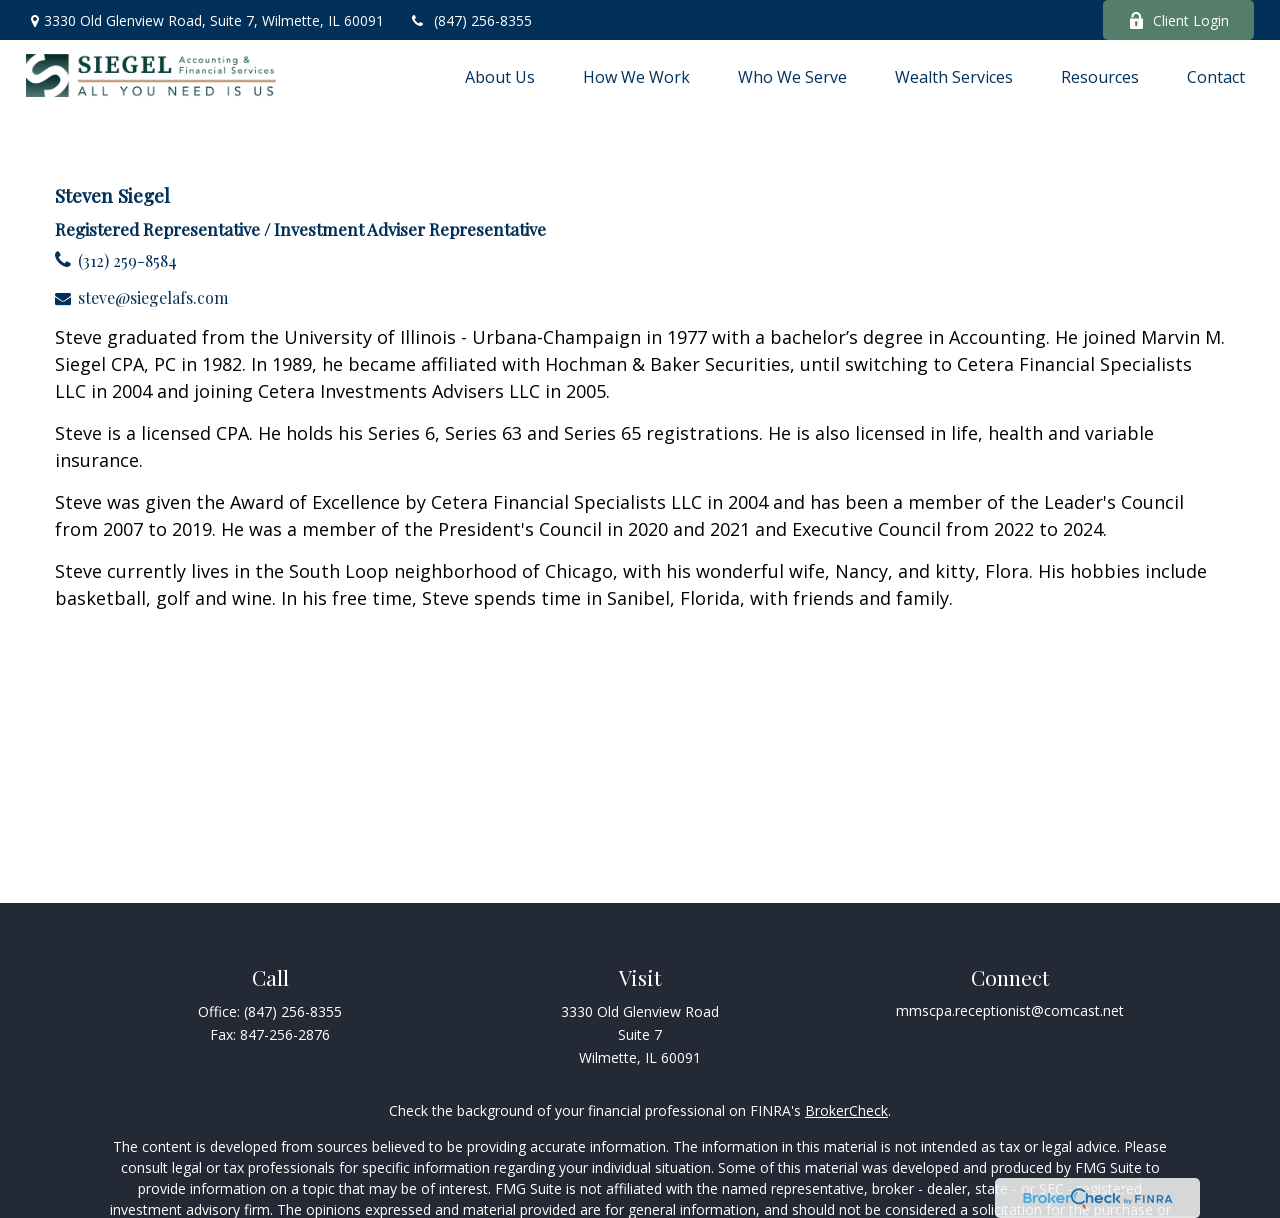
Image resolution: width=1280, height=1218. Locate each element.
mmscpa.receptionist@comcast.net (1010, 1010)
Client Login (1178, 20)
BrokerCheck (846, 1110)
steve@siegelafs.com (153, 297)
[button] (500, 76)
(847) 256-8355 (470, 20)
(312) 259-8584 (127, 260)
